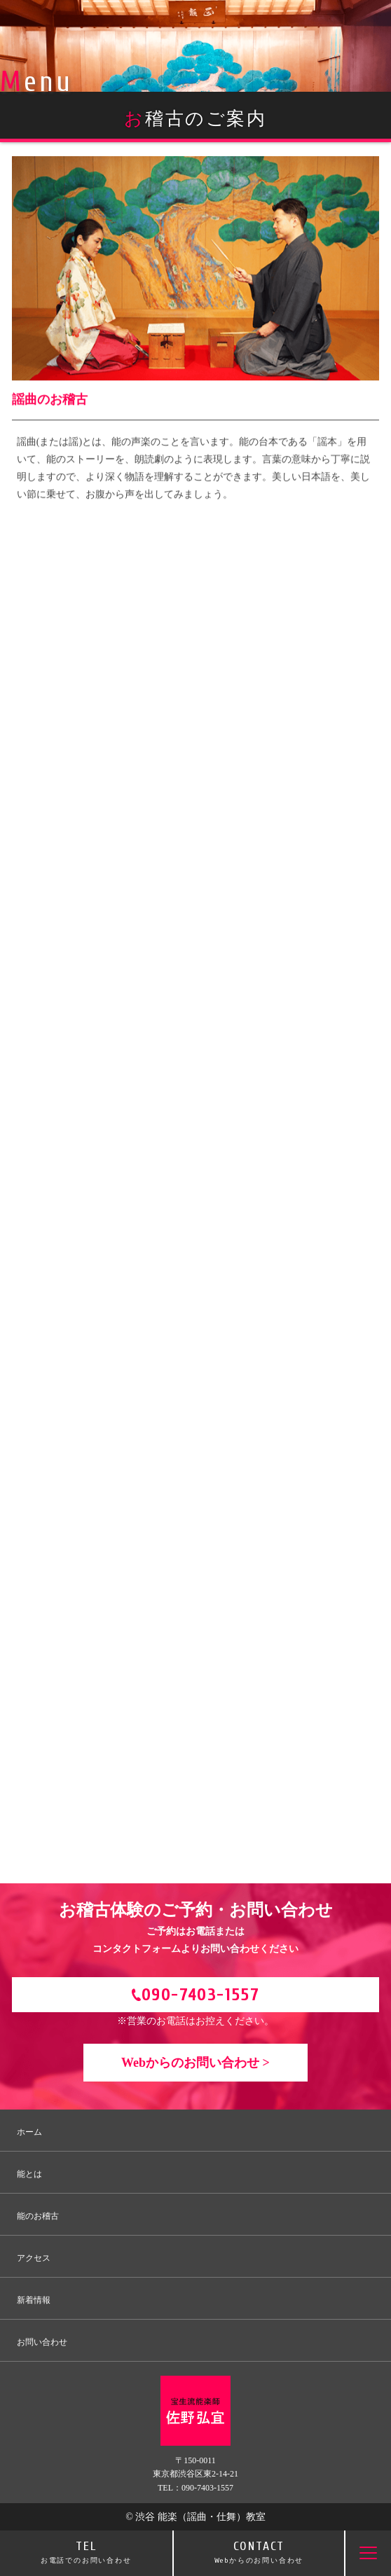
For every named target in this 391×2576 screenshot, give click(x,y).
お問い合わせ (42, 2342)
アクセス (33, 2258)
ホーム (29, 2132)
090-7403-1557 (200, 1995)
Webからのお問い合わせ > (195, 2063)
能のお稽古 (38, 2216)
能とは (29, 2174)
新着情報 (33, 2300)
